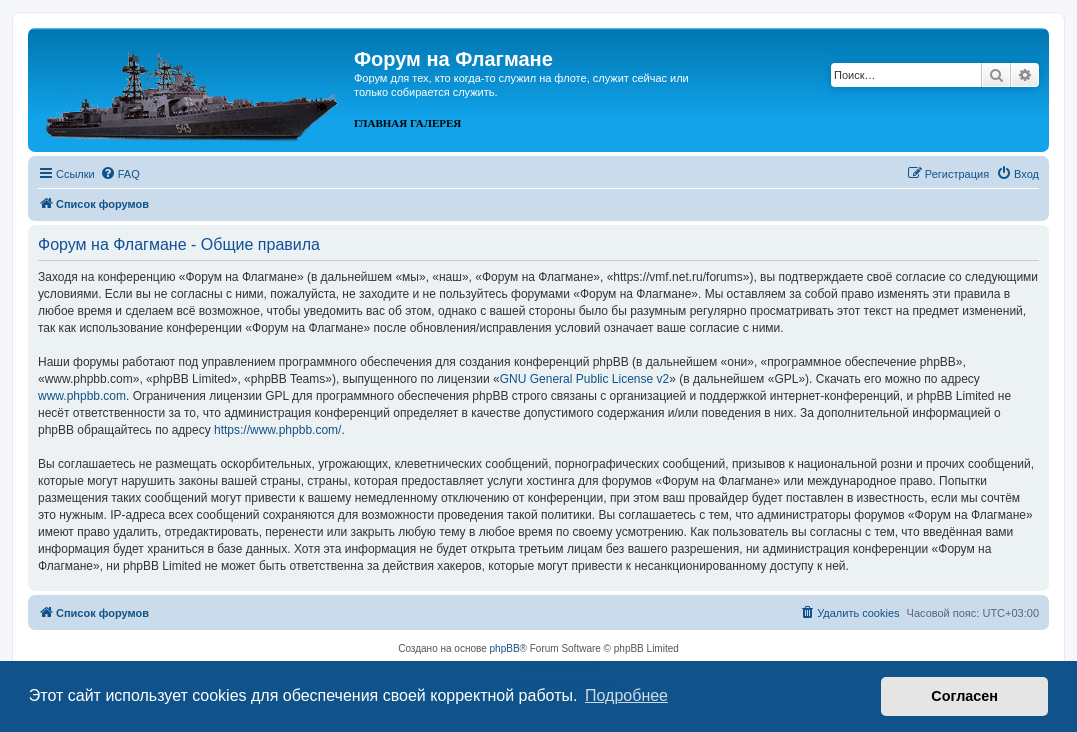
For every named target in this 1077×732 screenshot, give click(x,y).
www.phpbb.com (82, 396)
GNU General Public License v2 (584, 379)
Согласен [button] (964, 696)
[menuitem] (120, 174)
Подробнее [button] (626, 695)
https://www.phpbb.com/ (277, 430)
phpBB (505, 648)
